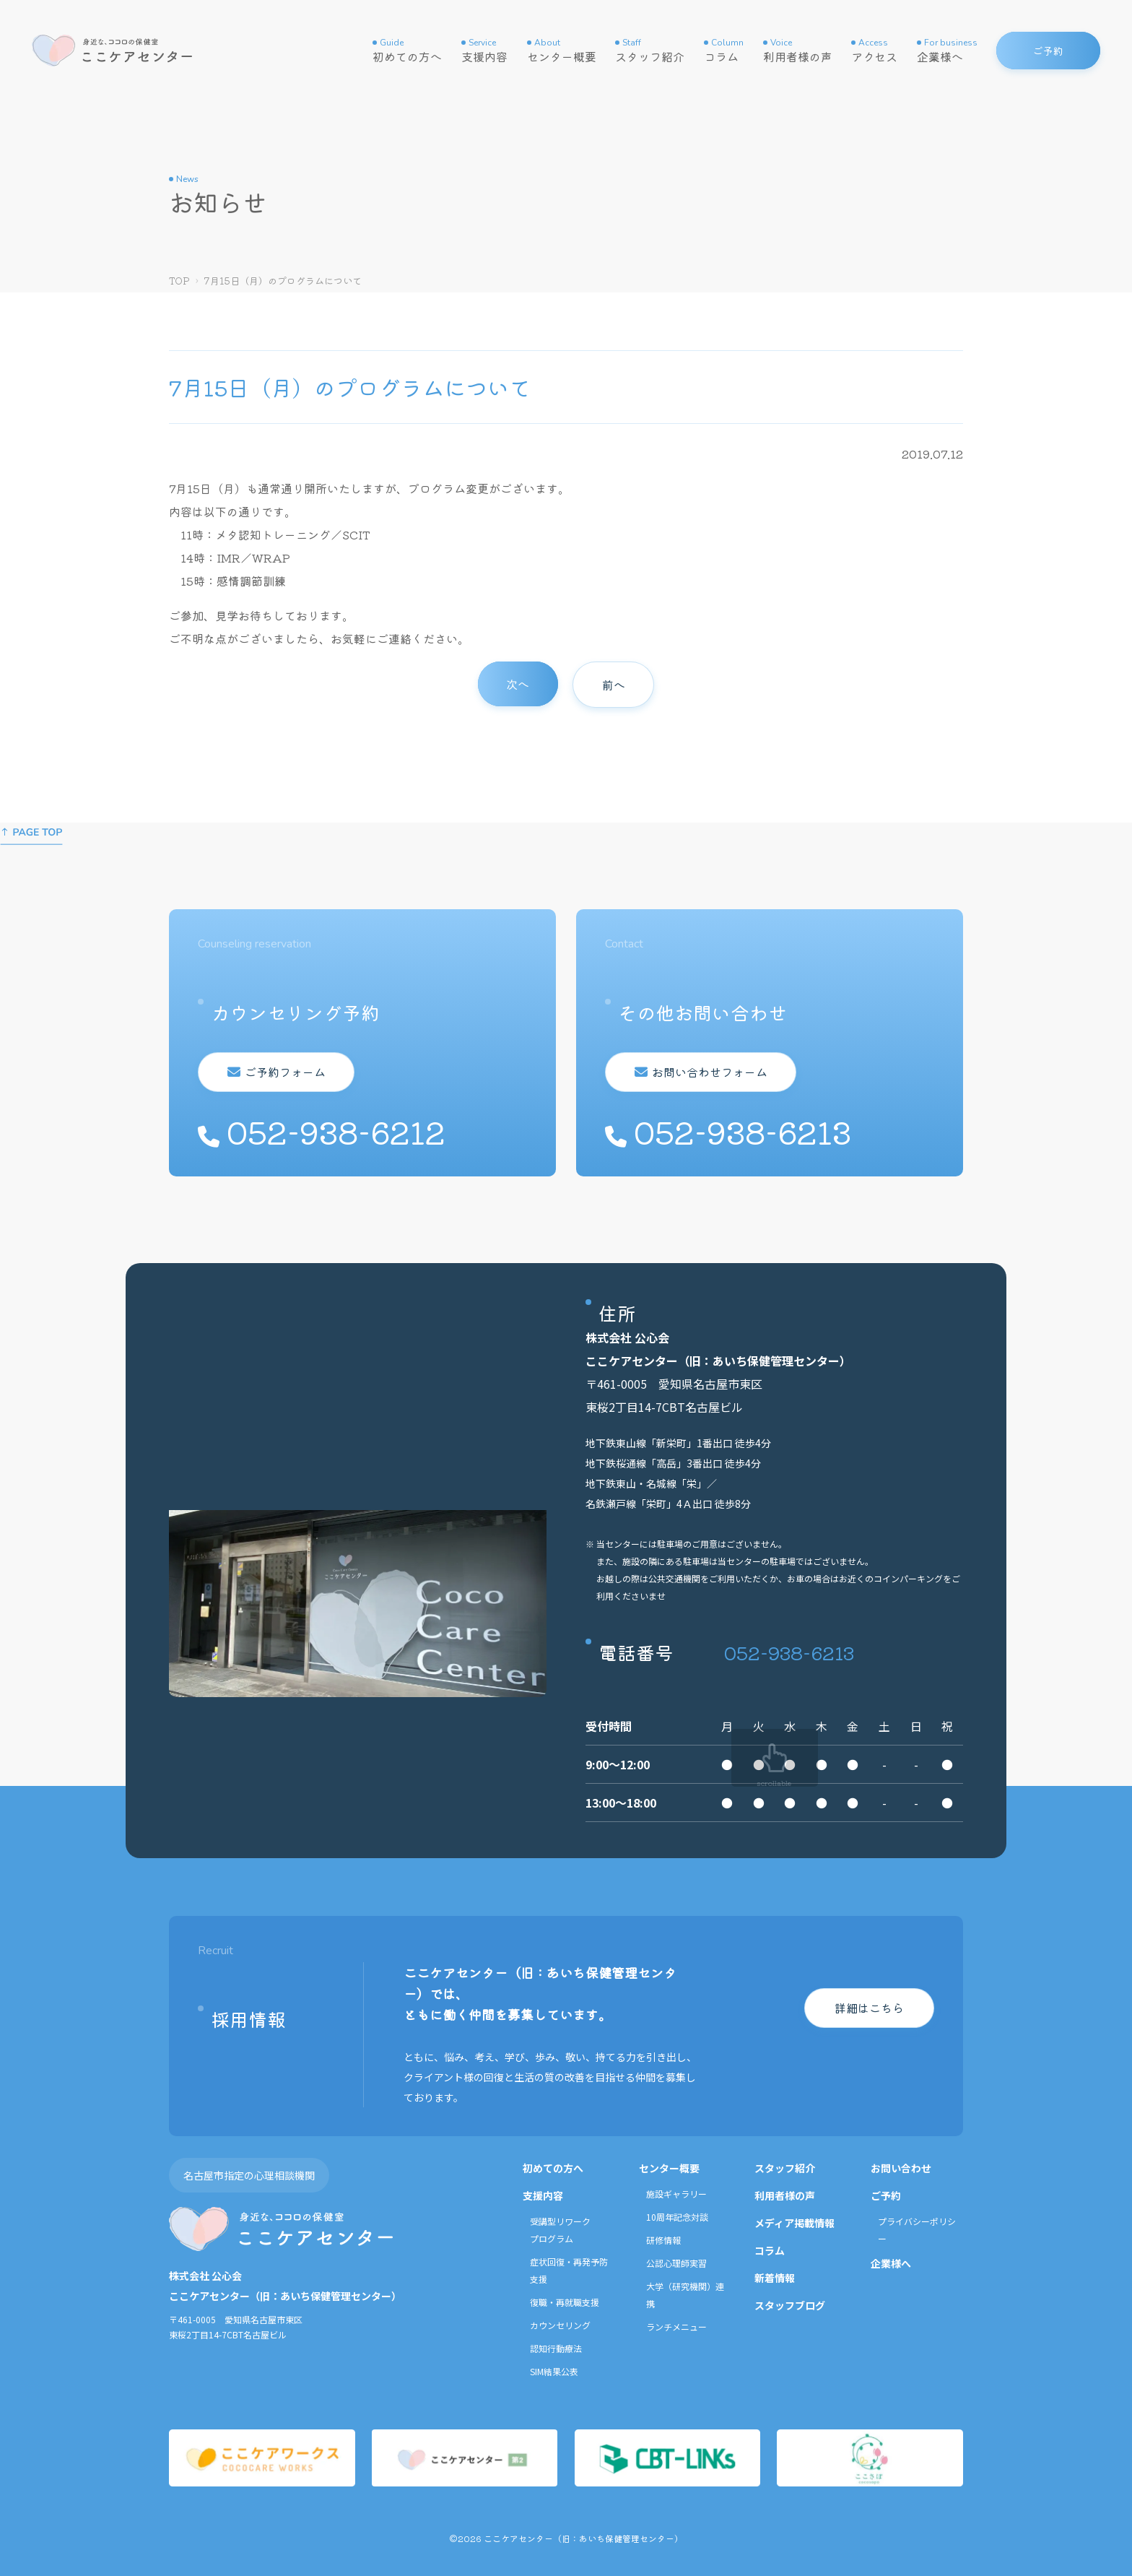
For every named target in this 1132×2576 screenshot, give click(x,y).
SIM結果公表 (554, 2371)
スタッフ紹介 (649, 51)
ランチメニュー (676, 2326)
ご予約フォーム (282, 1071)
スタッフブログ (789, 2305)
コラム (724, 51)
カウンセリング (560, 2325)
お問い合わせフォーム (706, 1071)
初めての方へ (407, 51)
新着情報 (774, 2278)
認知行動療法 (556, 2348)
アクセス (874, 51)
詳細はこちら (869, 2007)
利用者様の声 (797, 51)
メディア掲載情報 (794, 2223)
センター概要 (561, 51)
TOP (179, 280)
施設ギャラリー (676, 2193)
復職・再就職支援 (564, 2302)
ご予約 (886, 2195)
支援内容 (484, 51)
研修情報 (663, 2240)
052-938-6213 (789, 1652)
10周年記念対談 (677, 2217)
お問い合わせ (901, 2168)
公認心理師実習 (676, 2263)
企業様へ (947, 51)
